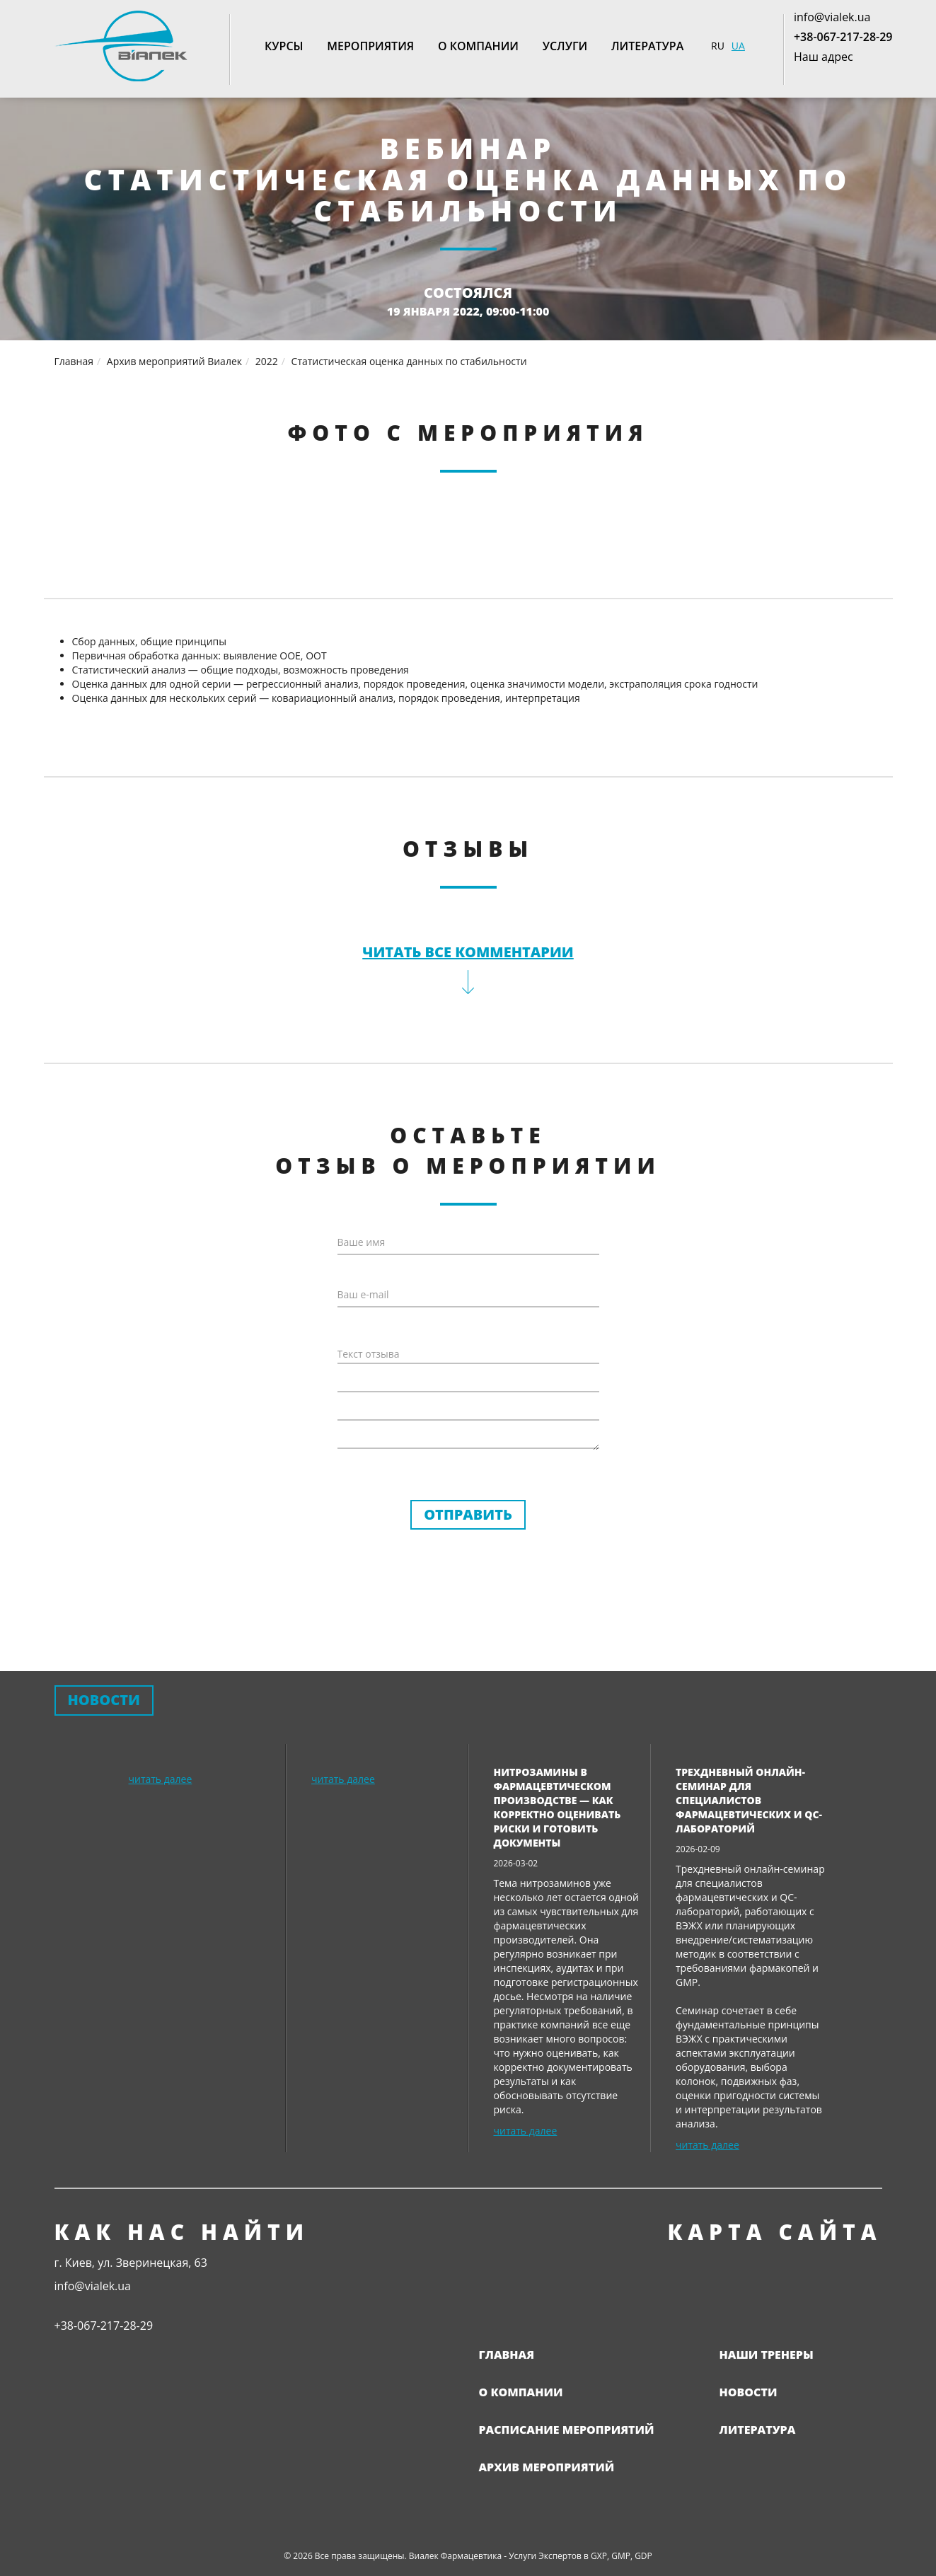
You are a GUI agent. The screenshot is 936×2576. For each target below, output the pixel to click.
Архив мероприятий (547, 2467)
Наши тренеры (767, 2354)
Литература (647, 46)
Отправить (468, 1514)
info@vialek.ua (832, 17)
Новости (749, 2392)
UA (738, 45)
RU (717, 45)
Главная (507, 2354)
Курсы (284, 46)
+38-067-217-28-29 (843, 37)
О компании (478, 46)
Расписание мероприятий (566, 2429)
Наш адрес (823, 56)
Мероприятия (370, 46)
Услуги (565, 46)
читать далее (160, 1779)
